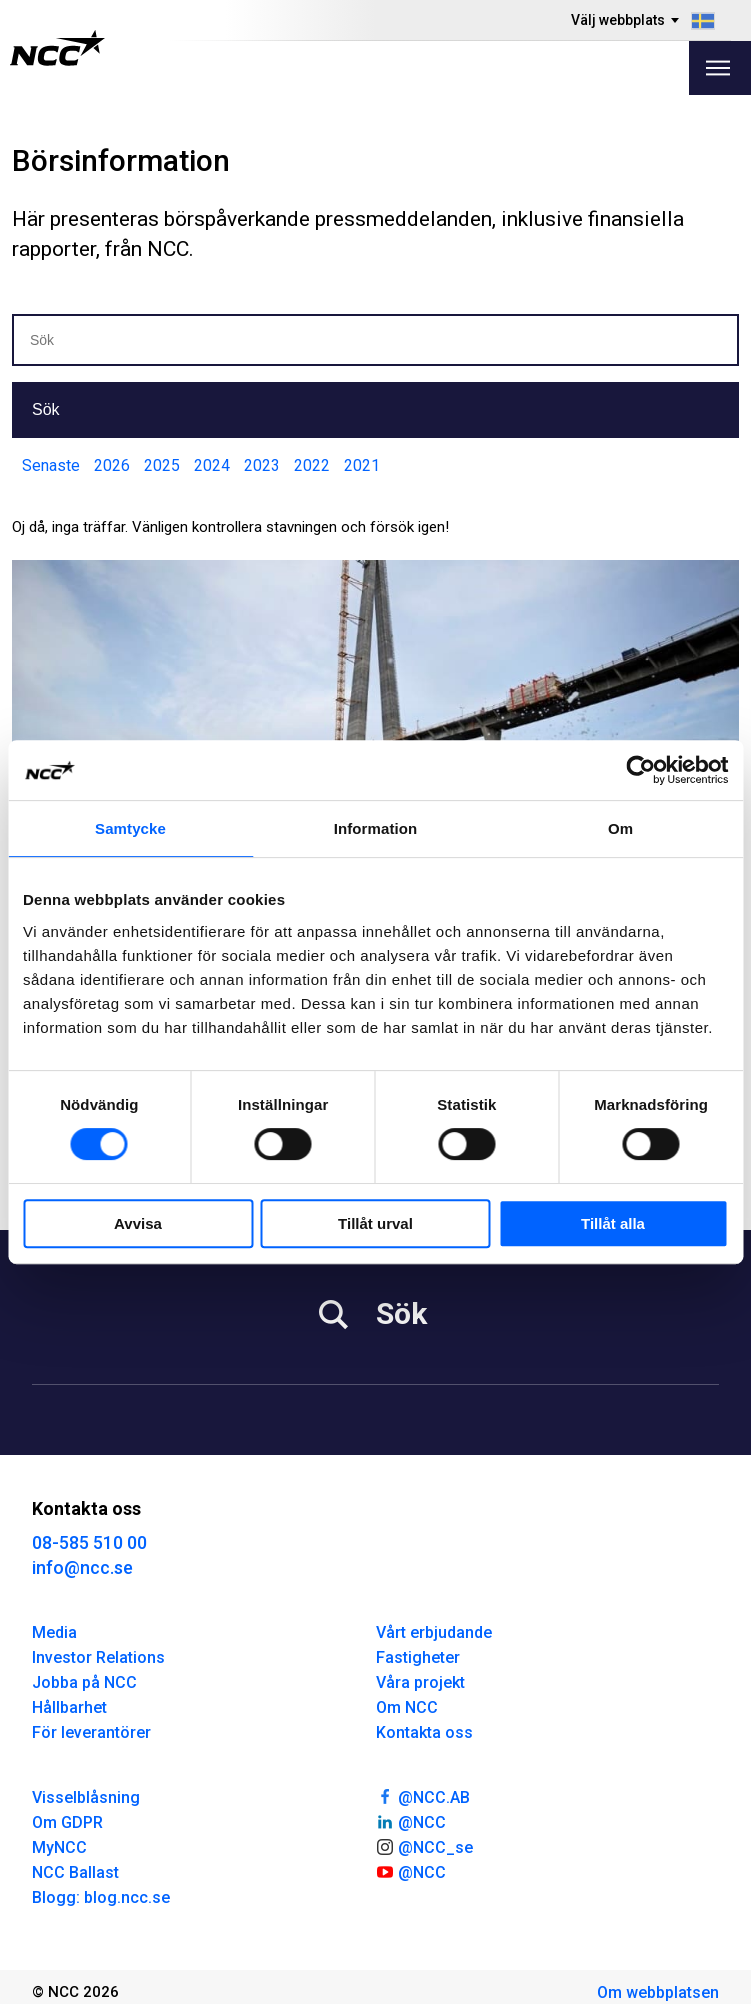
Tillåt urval (375, 1223)
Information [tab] (376, 828)
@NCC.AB (423, 1796)
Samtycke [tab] (130, 828)
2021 (362, 465)
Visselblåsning (86, 1797)
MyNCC (59, 1847)
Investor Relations (98, 1657)
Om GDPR (67, 1822)
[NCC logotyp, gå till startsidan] (57, 48)
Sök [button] (46, 409)
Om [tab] (620, 828)
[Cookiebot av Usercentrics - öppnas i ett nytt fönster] (640, 770)
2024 (212, 465)
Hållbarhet (69, 1707)
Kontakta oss (424, 1732)
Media (54, 1632)
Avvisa (138, 1223)
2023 (262, 465)
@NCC (411, 1821)
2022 (312, 465)
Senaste (51, 465)
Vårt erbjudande (434, 1632)
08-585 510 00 (89, 1542)
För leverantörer (91, 1732)
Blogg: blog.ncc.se (101, 1897)
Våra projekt (420, 1682)
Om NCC (407, 1707)
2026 (112, 465)
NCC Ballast (75, 1872)
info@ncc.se (82, 1567)
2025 (162, 465)
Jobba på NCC (84, 1682)
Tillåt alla (613, 1223)
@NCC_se (425, 1846)
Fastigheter (418, 1657)
